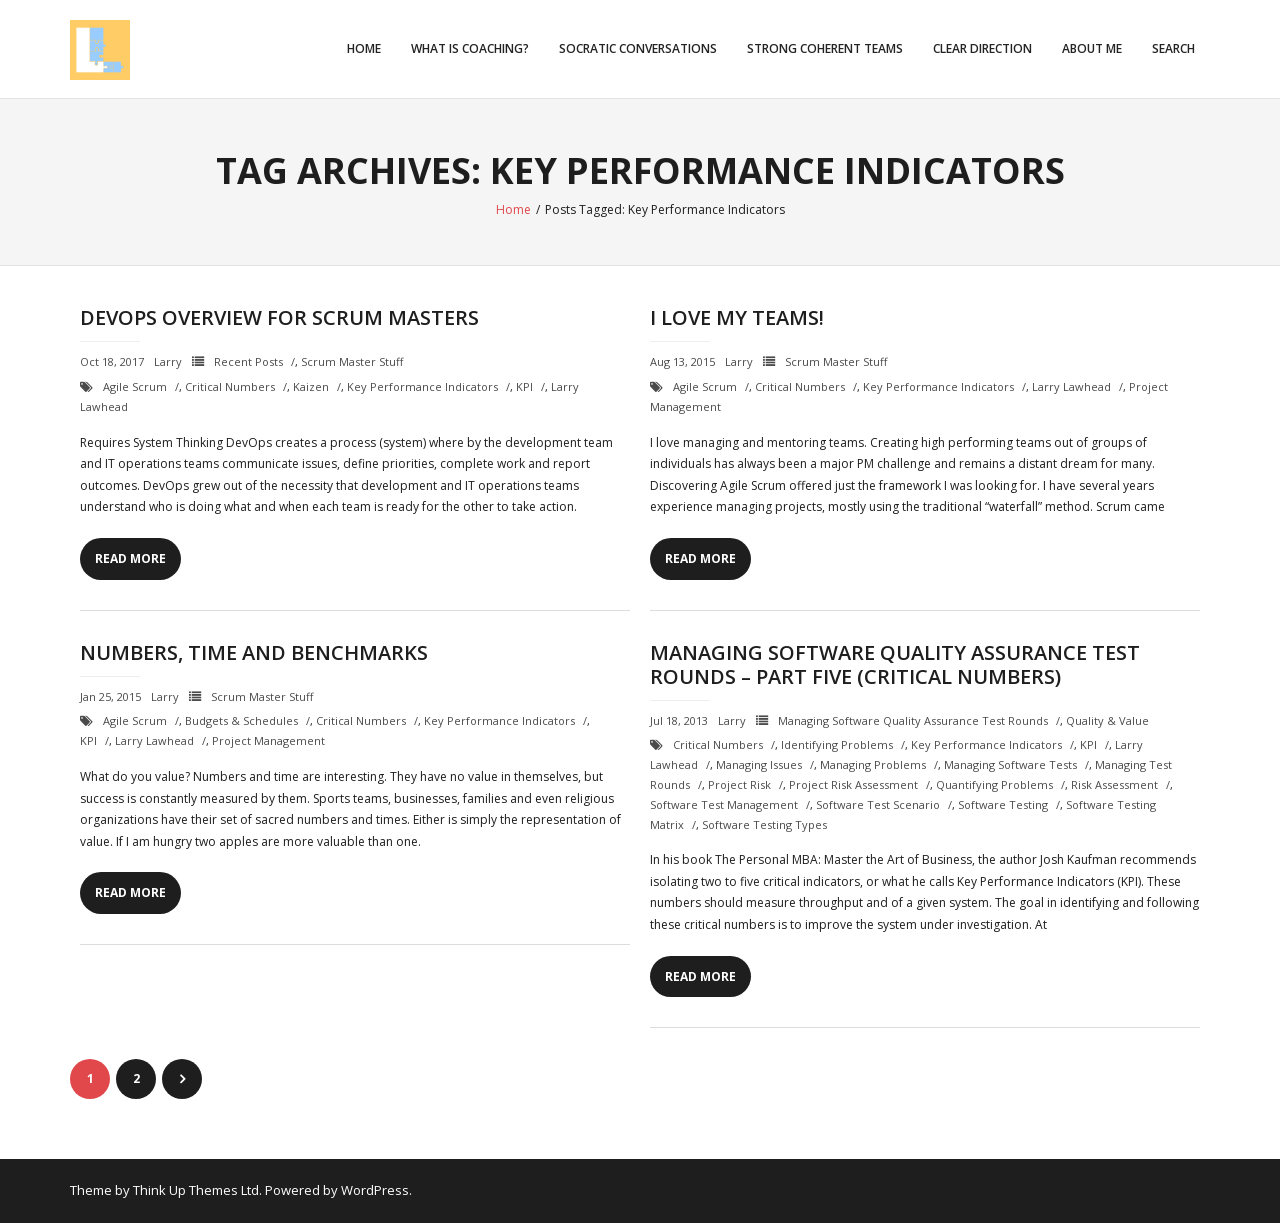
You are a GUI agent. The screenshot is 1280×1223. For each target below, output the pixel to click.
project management (268, 740)
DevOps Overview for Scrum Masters (279, 317)
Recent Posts (248, 361)
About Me (1092, 48)
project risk (739, 784)
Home (364, 48)
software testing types (764, 824)
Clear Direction (982, 48)
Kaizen (311, 386)
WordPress (375, 1190)
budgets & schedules (241, 720)
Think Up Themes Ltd (196, 1190)
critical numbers (230, 386)
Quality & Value (1107, 720)
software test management (724, 804)
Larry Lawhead (1071, 386)
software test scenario (878, 804)
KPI (524, 386)
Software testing (1003, 804)
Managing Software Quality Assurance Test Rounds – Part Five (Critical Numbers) (895, 664)
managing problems (873, 764)
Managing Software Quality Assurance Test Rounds (913, 720)
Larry (168, 361)
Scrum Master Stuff (352, 361)
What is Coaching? (470, 48)
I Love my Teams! (737, 317)
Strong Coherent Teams (825, 48)
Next (182, 1079)
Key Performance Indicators (422, 386)
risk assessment (1114, 784)
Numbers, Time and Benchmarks (254, 652)
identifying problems (837, 744)
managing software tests (1010, 764)
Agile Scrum (135, 386)
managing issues (759, 764)
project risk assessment (853, 784)
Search (1173, 48)
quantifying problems (994, 784)
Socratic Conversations (638, 48)
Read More (130, 558)
